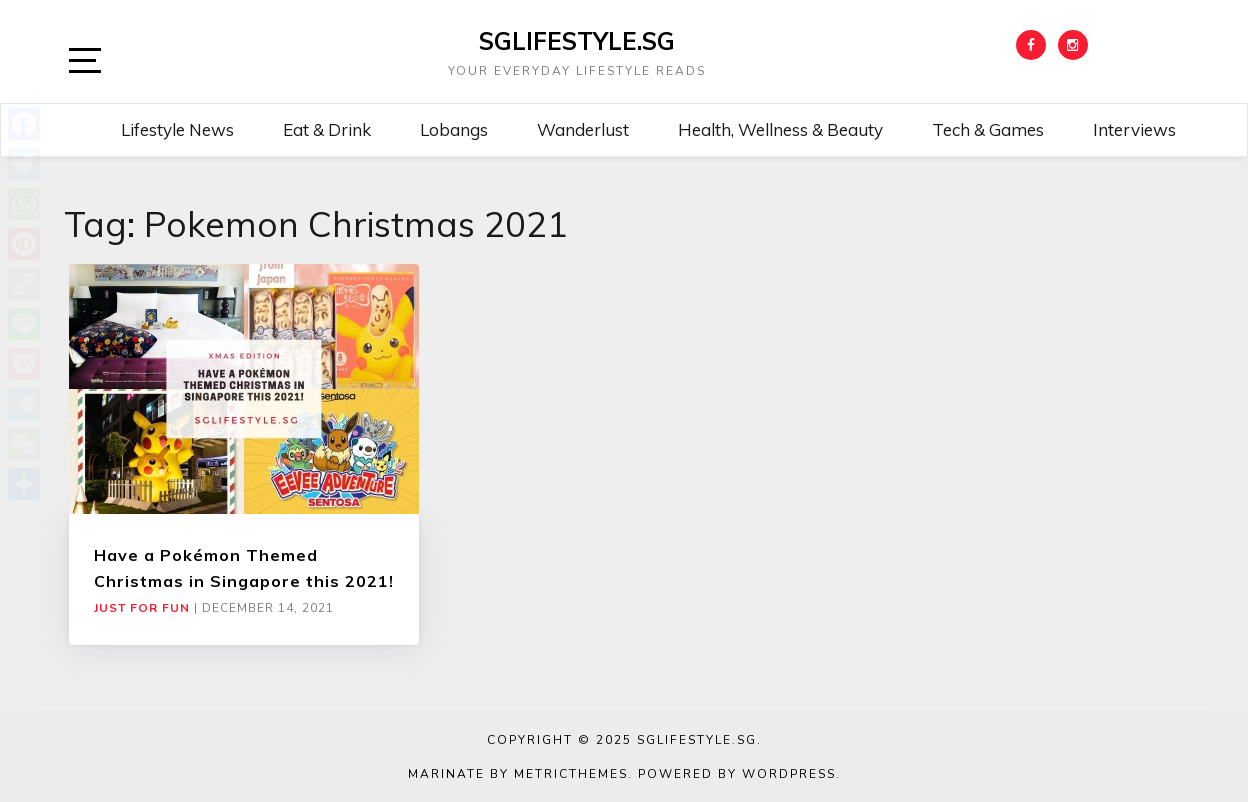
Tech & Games (988, 129)
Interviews (1134, 129)
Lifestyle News (177, 129)
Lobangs (454, 129)
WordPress (789, 774)
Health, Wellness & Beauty (780, 129)
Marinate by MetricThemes (518, 774)
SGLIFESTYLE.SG (577, 41)
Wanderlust (583, 129)
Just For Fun (142, 608)
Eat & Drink (327, 129)
